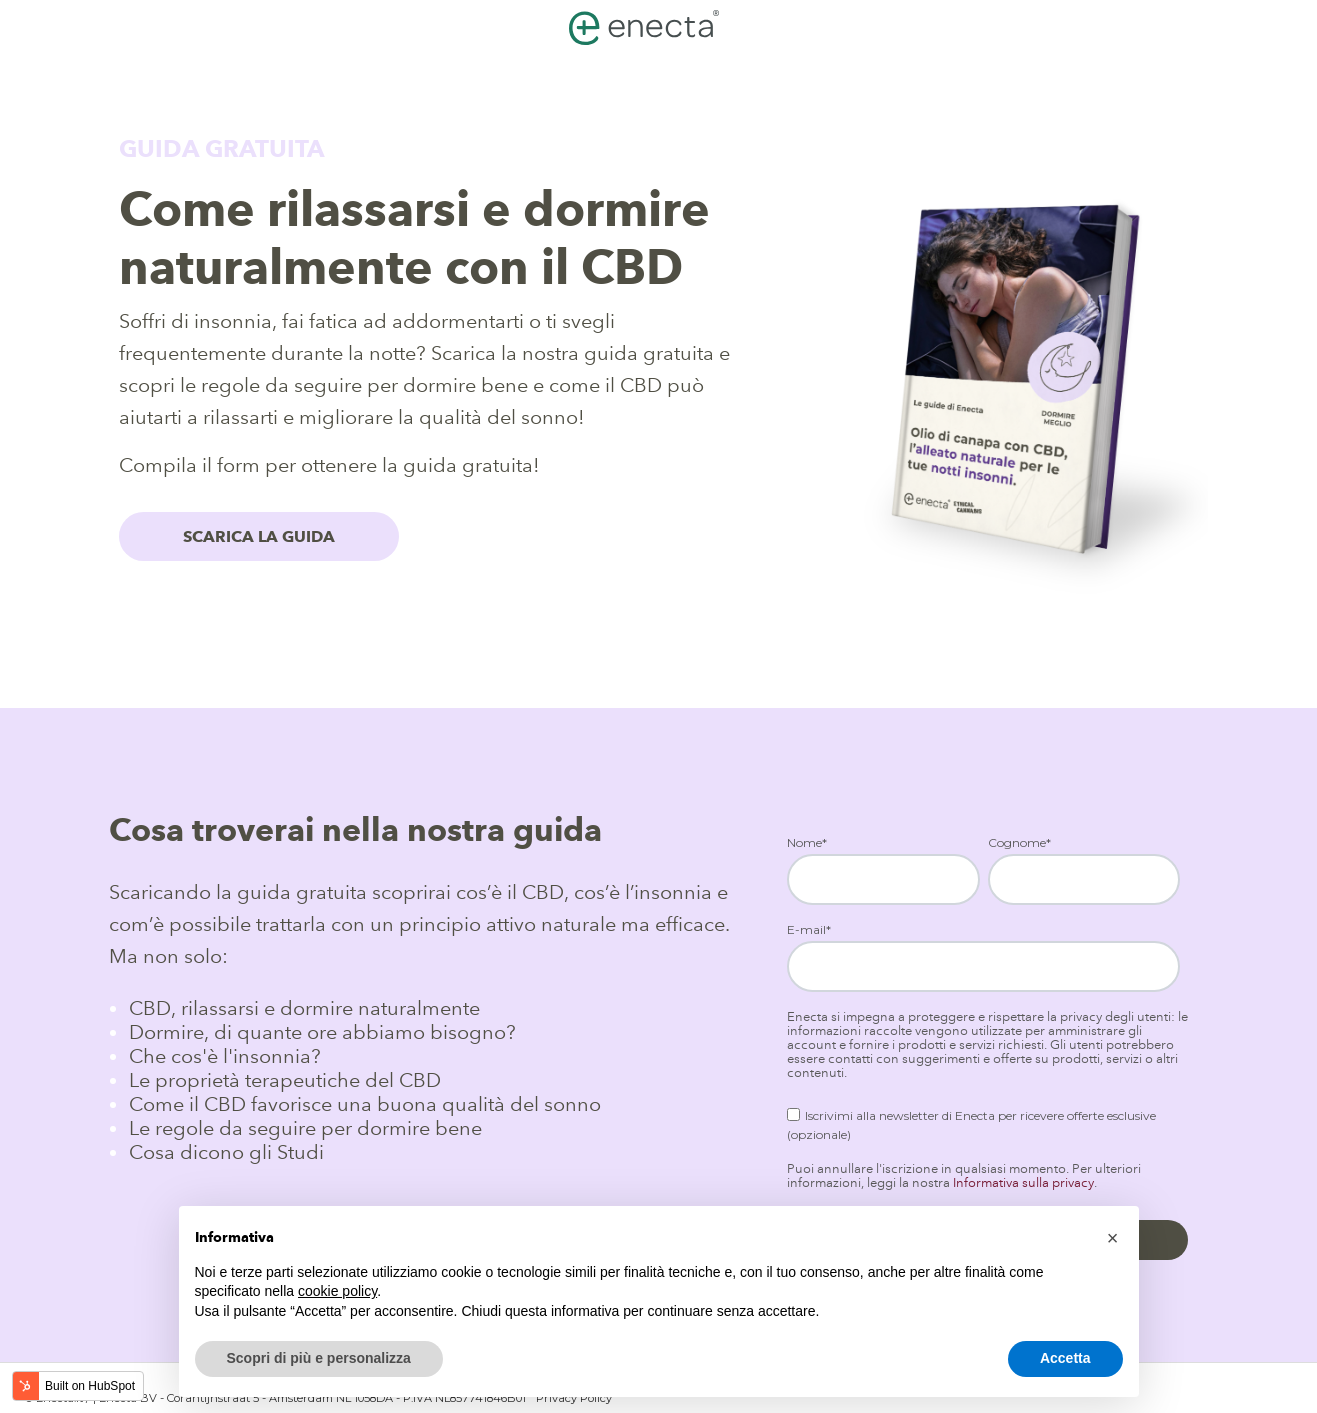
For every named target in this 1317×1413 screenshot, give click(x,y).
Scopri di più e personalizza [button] (319, 1358)
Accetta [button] (1065, 1358)
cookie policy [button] (337, 1291)
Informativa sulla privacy (1023, 1183)
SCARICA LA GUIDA (259, 536)
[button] (1113, 1238)
